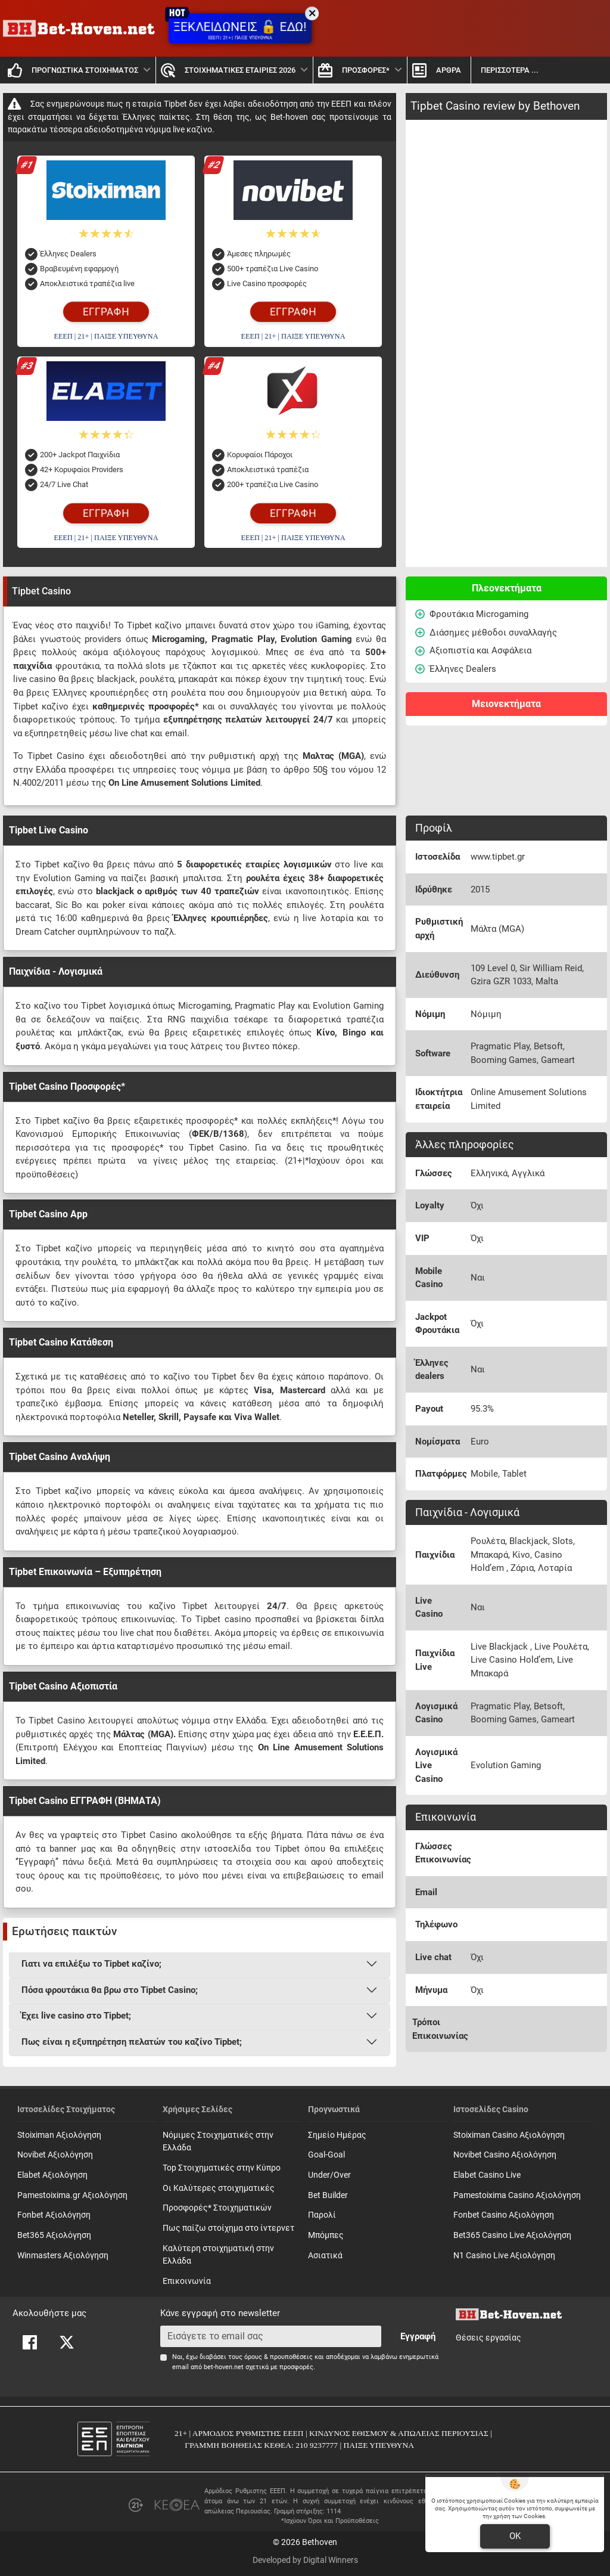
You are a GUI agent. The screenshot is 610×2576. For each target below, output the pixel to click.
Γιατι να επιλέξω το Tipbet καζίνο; (91, 1963)
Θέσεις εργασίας (488, 2338)
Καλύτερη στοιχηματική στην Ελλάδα (218, 2255)
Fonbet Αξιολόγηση (54, 2215)
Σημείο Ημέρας (337, 2135)
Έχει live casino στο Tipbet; (76, 2015)
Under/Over (329, 2175)
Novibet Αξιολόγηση (55, 2155)
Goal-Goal (326, 2155)
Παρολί (322, 2215)
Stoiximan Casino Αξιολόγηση (509, 2135)
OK (515, 2536)
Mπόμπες (326, 2235)
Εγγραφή (417, 2336)
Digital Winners (330, 2560)
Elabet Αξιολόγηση (52, 2175)
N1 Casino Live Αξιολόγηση (504, 2255)
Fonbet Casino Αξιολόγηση (503, 2215)
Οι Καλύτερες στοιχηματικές (219, 2188)
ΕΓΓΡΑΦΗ (106, 312)
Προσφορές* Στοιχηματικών (217, 2208)
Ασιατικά (325, 2255)
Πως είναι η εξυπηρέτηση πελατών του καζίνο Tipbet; (131, 2041)
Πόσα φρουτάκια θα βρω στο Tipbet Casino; (109, 1990)
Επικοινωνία (187, 2281)
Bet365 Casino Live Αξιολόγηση (512, 2235)
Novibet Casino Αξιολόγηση (504, 2155)
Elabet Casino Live (487, 2175)
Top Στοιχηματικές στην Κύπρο (222, 2168)
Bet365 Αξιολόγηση (54, 2235)
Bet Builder (328, 2195)
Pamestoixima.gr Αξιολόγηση (72, 2195)
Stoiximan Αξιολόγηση (59, 2135)
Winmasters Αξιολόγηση (62, 2255)
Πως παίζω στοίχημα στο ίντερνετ (228, 2228)
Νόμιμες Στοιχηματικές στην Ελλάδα (218, 2141)
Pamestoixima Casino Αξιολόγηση (517, 2195)
